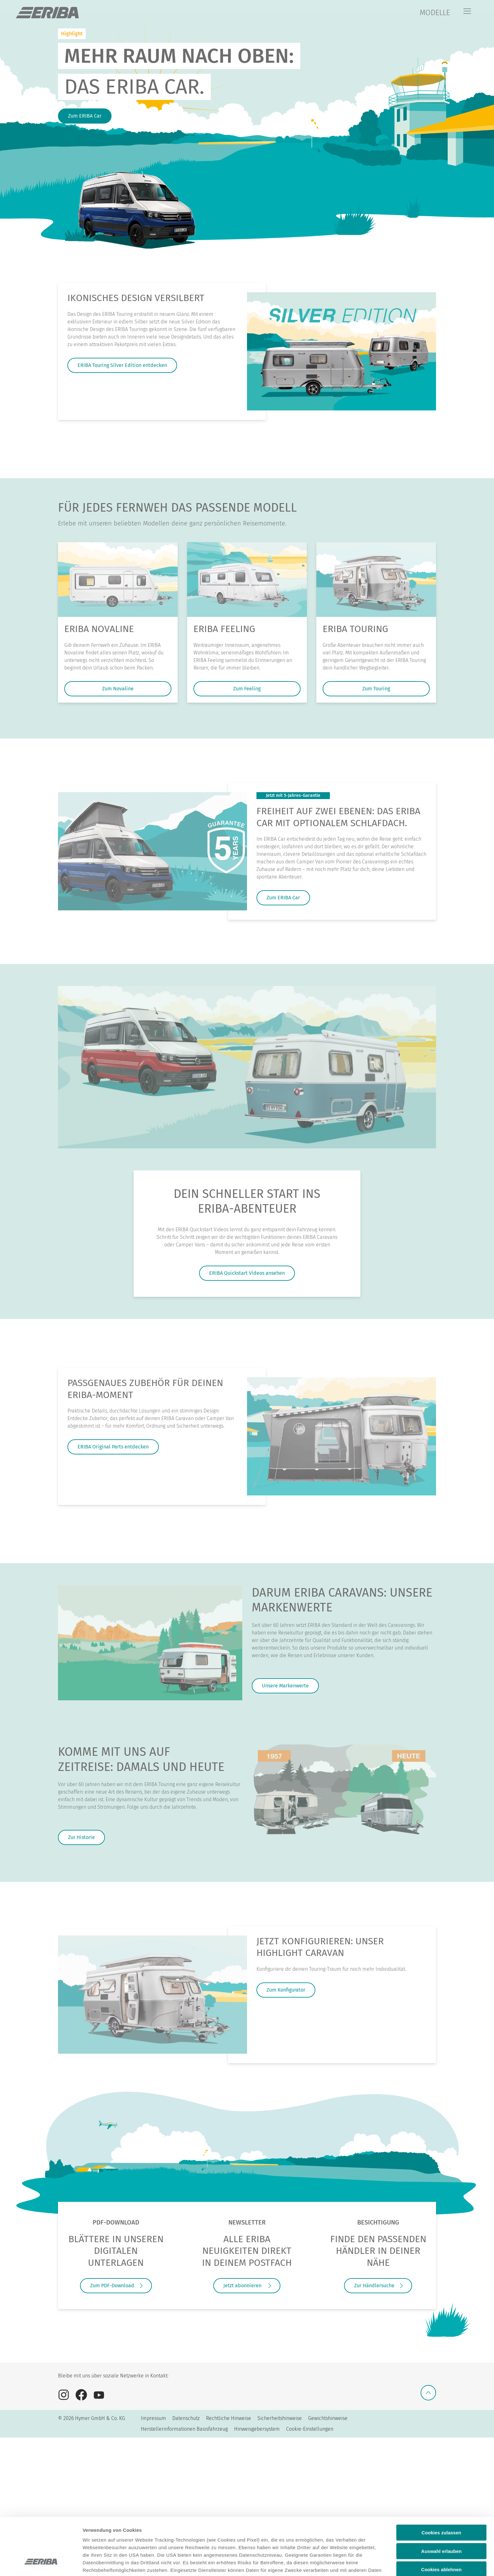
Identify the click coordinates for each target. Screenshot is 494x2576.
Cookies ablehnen (441, 2520)
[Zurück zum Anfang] (428, 2392)
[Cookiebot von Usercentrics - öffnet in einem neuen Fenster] (40, 2563)
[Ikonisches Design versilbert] (341, 351)
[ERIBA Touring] (376, 579)
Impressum (153, 2418)
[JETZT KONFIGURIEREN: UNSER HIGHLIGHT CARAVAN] (152, 1994)
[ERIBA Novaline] (118, 579)
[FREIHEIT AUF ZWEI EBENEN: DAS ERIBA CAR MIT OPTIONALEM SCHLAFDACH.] (152, 851)
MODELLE (435, 12)
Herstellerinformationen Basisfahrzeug (184, 2429)
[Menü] (467, 11)
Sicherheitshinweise (279, 2418)
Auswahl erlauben (441, 2502)
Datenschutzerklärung (250, 2529)
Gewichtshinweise (328, 2418)
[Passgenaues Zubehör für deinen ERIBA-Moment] (341, 1436)
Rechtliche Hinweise (228, 2418)
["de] (47, 12)
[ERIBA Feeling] (247, 579)
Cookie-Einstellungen (309, 2429)
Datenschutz (186, 2418)
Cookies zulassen (441, 2483)
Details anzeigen (338, 2563)
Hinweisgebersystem (257, 2429)
